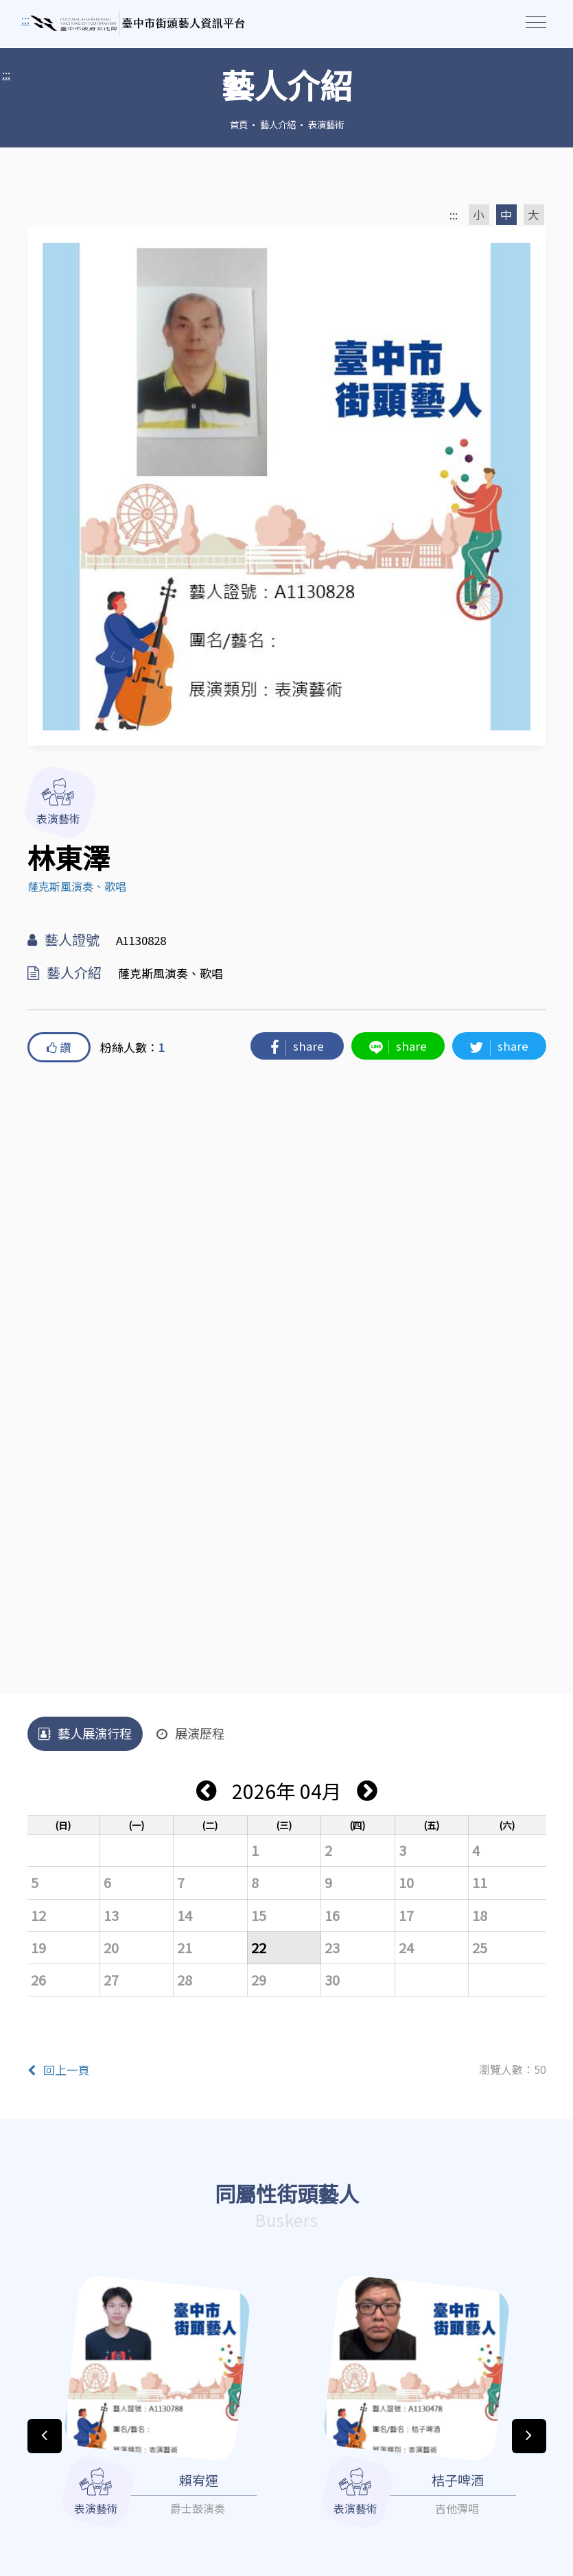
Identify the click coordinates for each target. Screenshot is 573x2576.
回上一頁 (58, 2070)
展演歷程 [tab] (190, 1733)
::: (6, 74)
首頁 (239, 124)
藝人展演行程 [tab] (85, 1733)
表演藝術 (326, 124)
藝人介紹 (278, 124)
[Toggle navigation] (536, 22)
